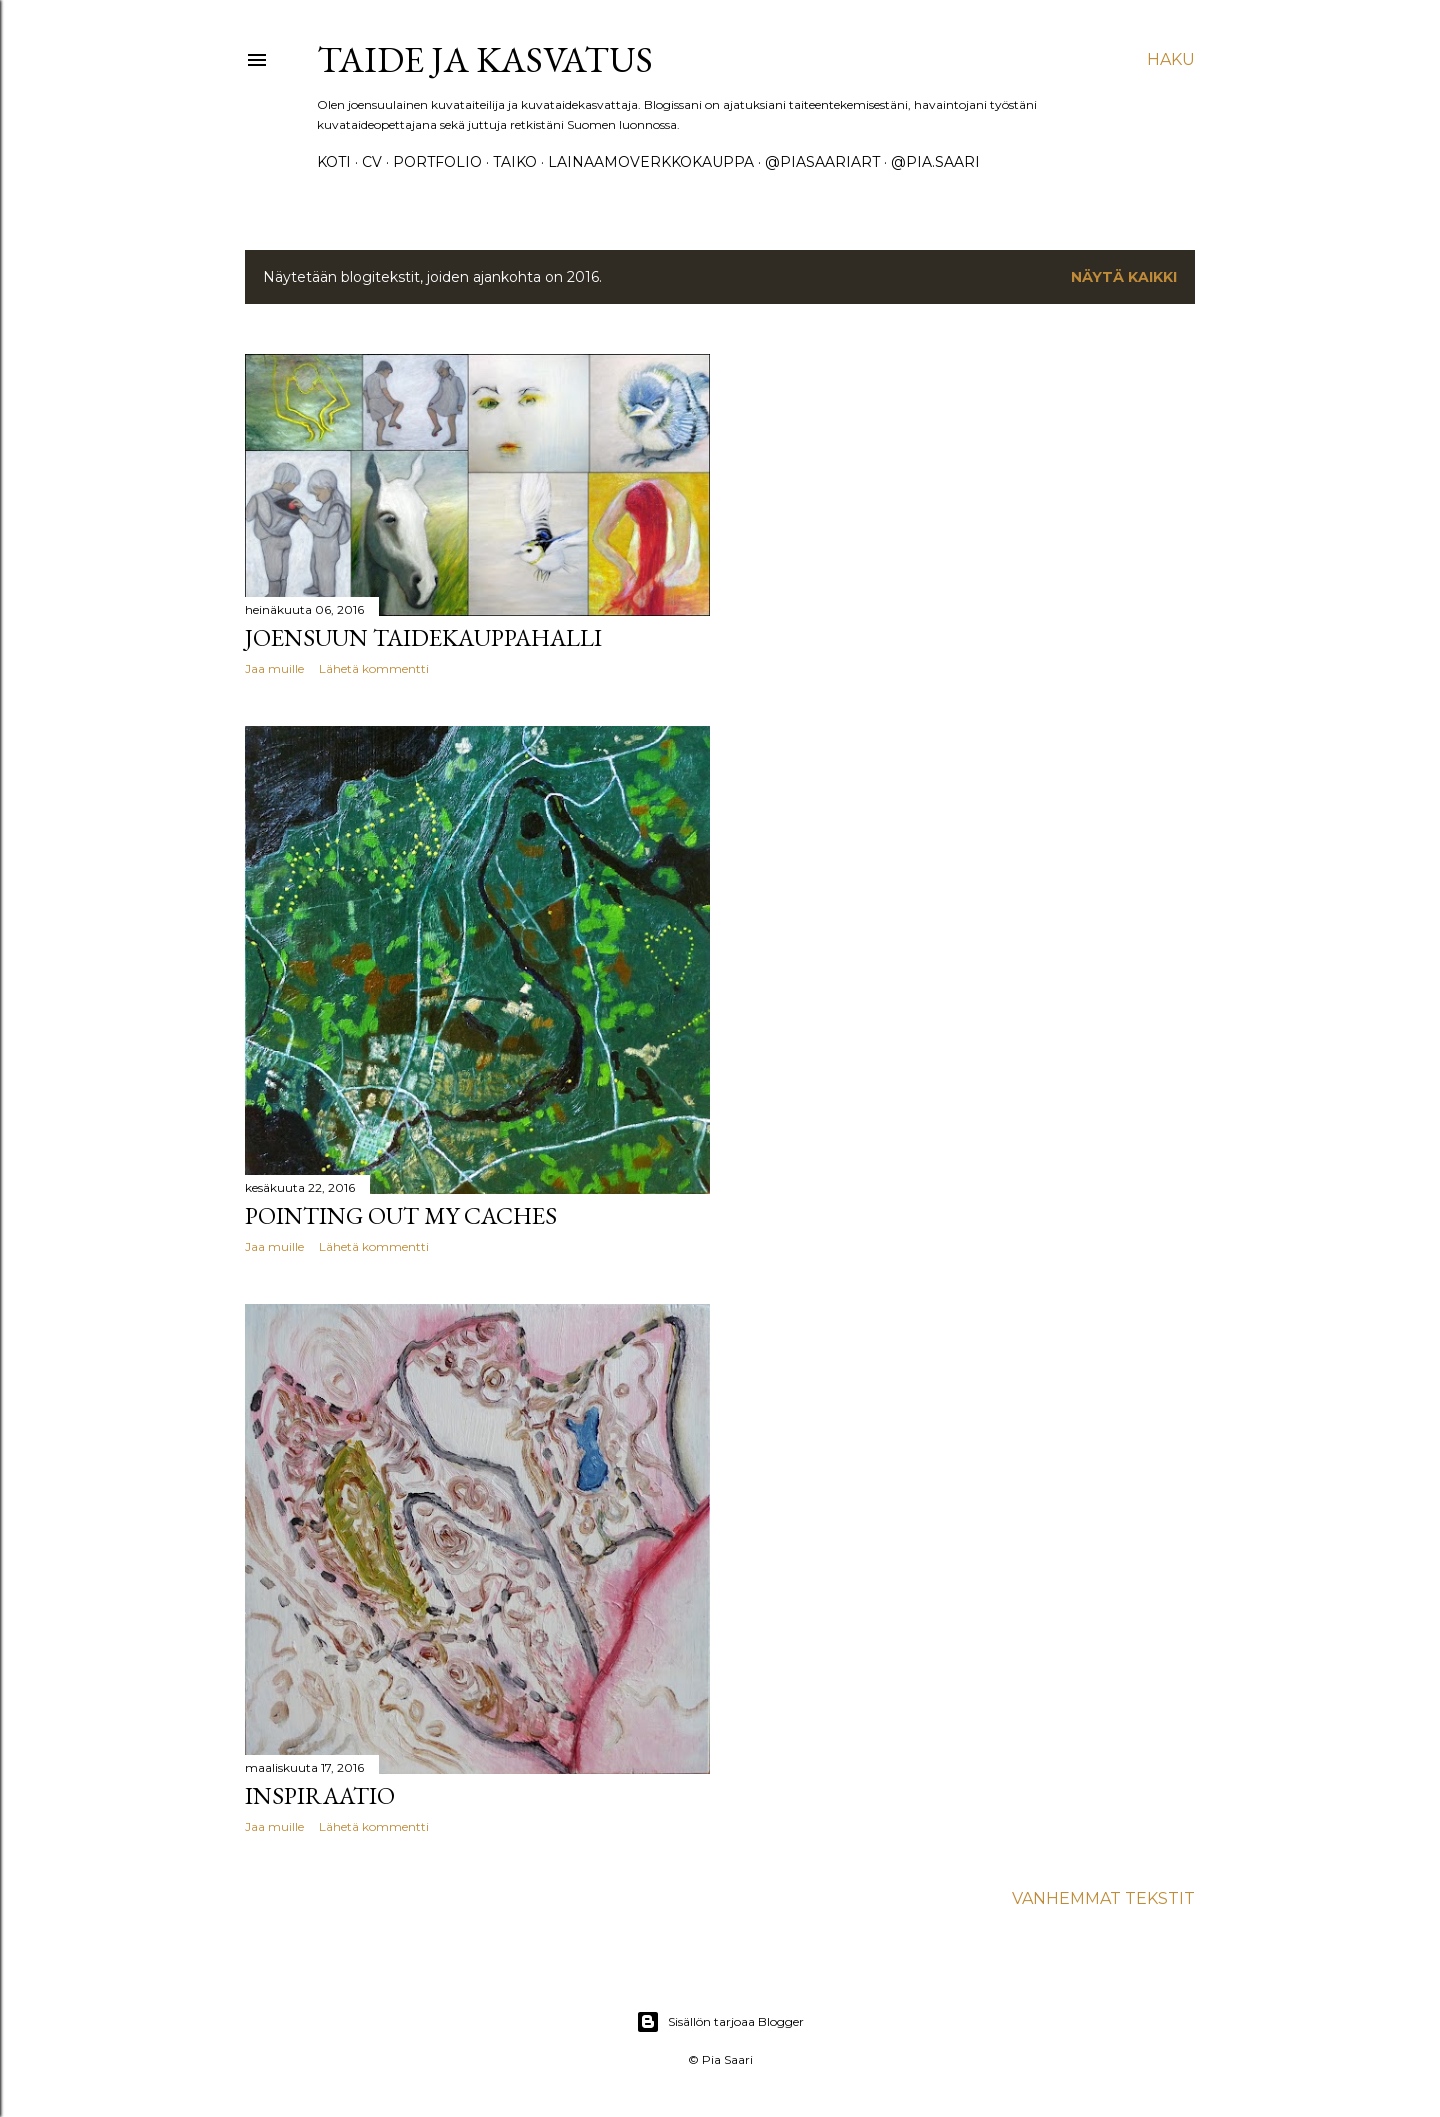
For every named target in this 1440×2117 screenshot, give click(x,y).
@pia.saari (935, 162)
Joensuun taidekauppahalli (423, 637)
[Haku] (1171, 60)
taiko (515, 162)
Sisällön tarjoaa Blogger (720, 2022)
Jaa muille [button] (274, 668)
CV (372, 162)
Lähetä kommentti (374, 668)
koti (334, 162)
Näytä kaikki (1124, 277)
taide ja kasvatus (485, 59)
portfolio (437, 162)
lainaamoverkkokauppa (651, 162)
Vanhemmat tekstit (1103, 1898)
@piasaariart (822, 162)
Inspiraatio (320, 1795)
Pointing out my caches (401, 1215)
